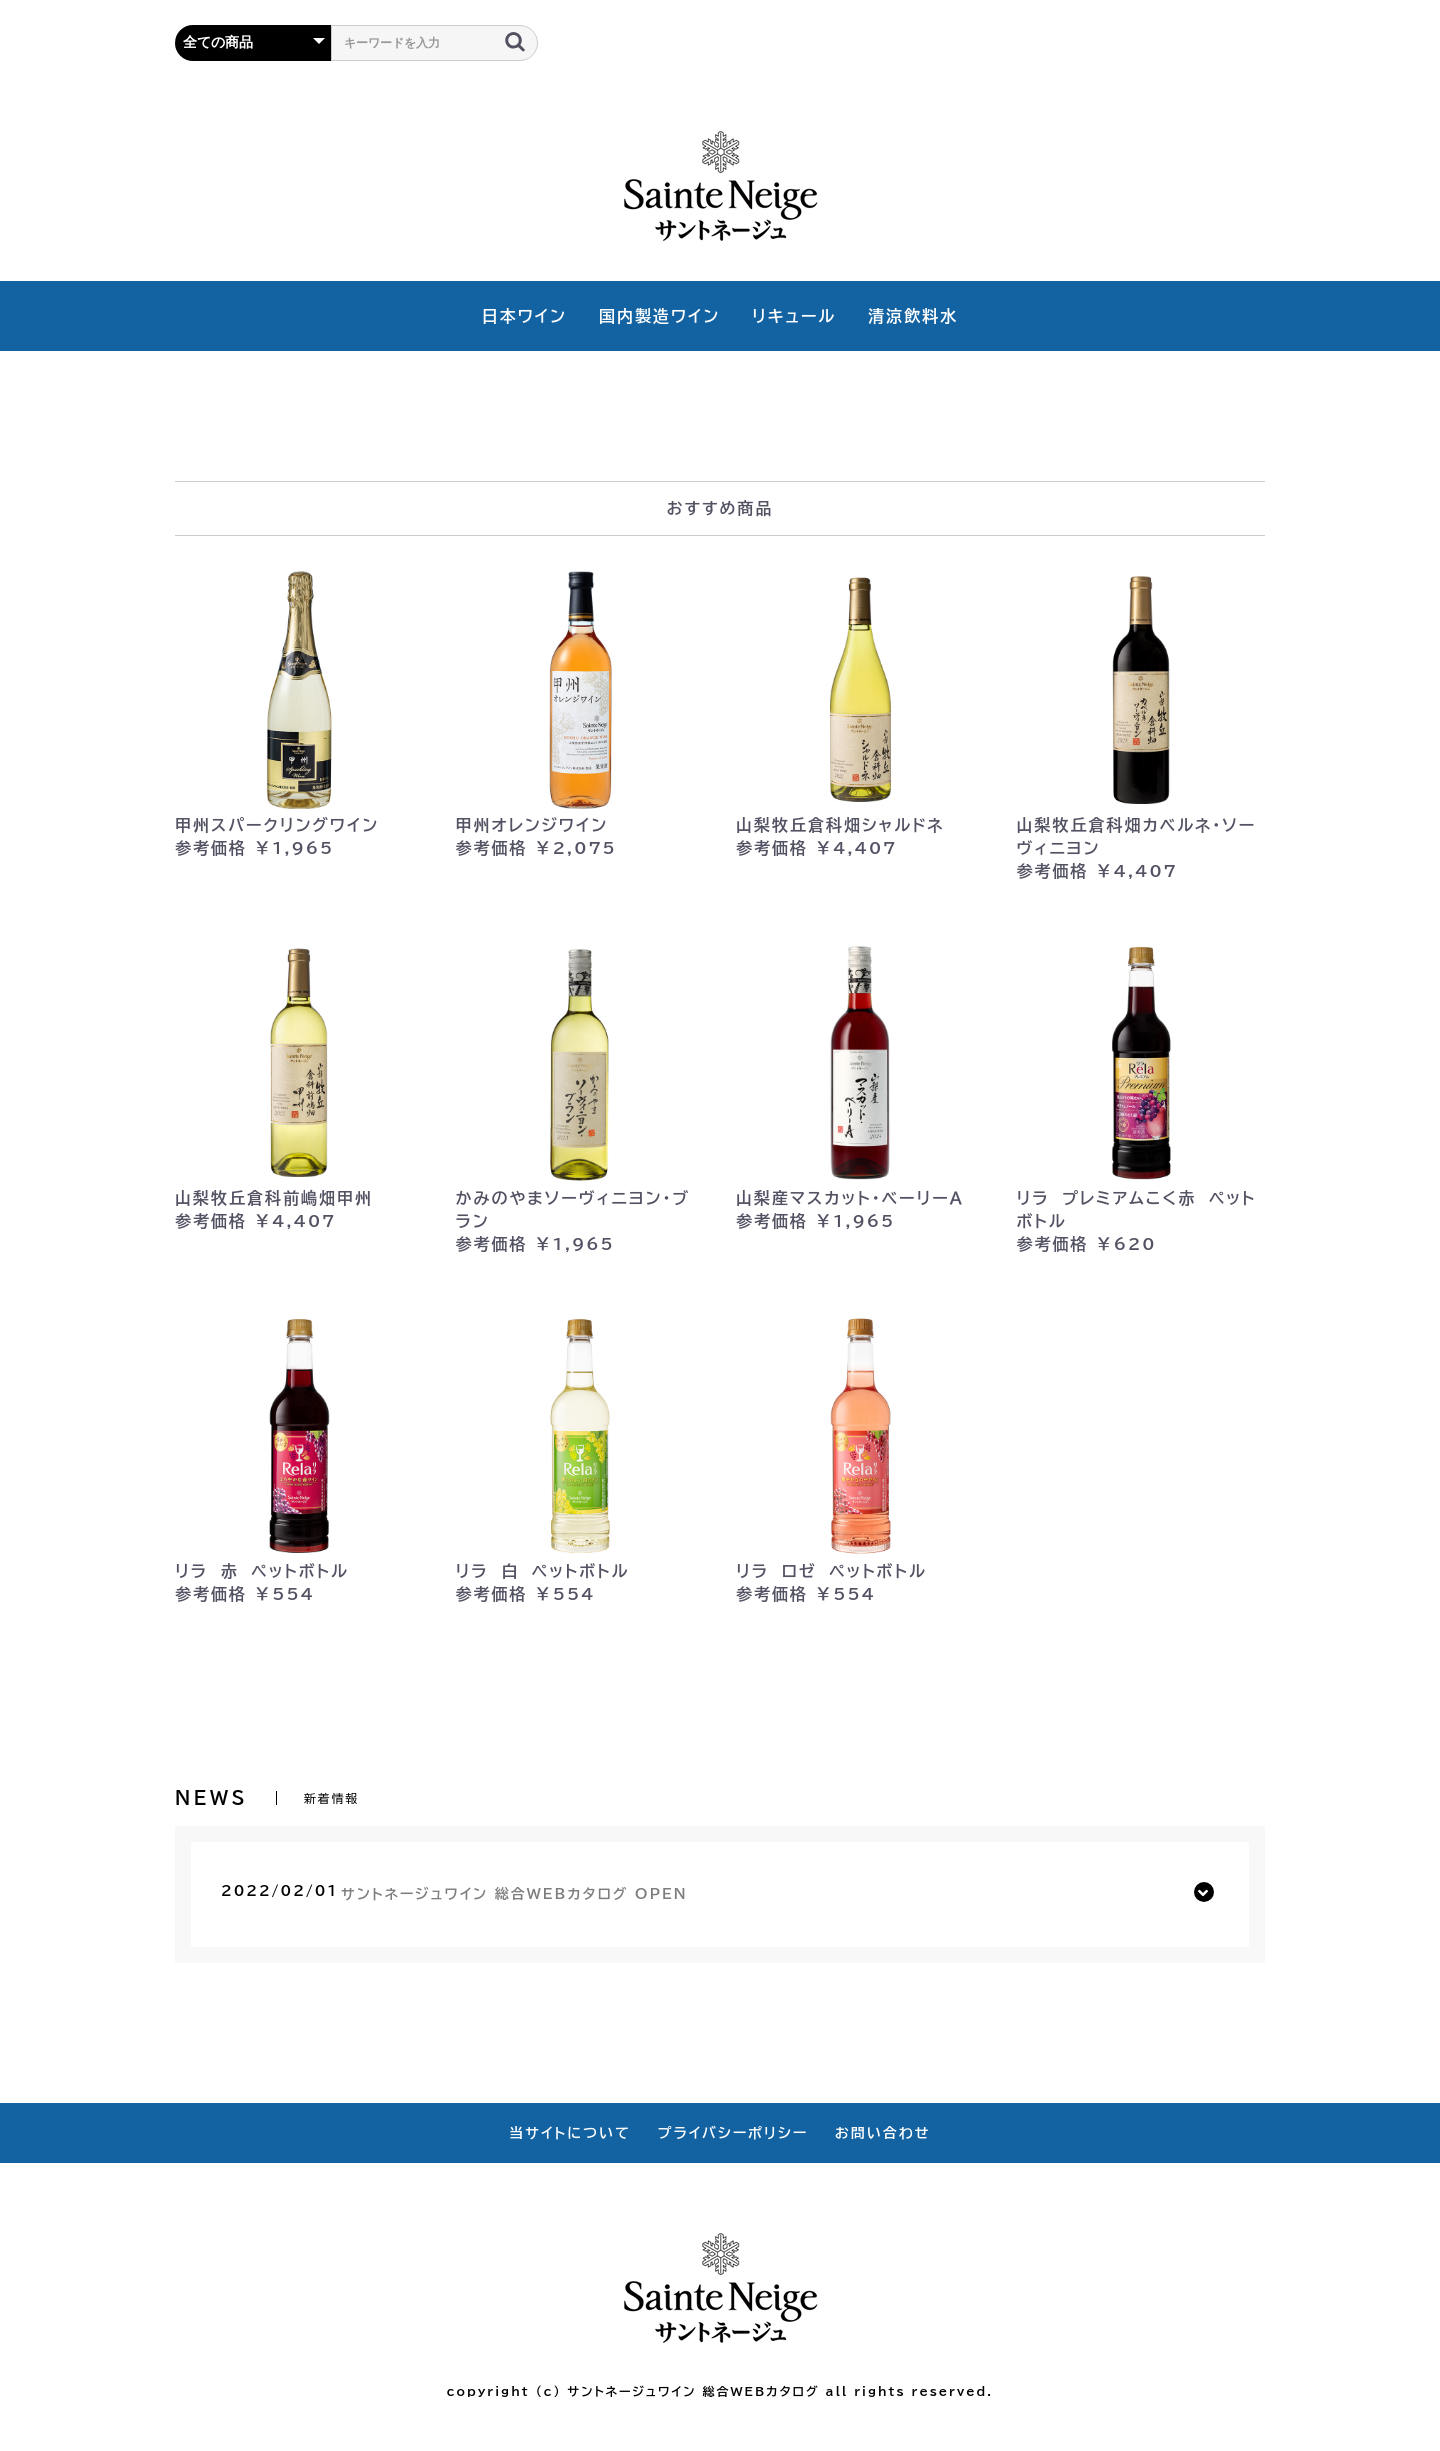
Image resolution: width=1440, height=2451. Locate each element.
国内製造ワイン (659, 316)
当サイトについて (570, 2133)
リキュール (794, 316)
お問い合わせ (883, 2133)
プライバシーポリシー (733, 2133)
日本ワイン (524, 316)
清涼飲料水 (913, 316)
